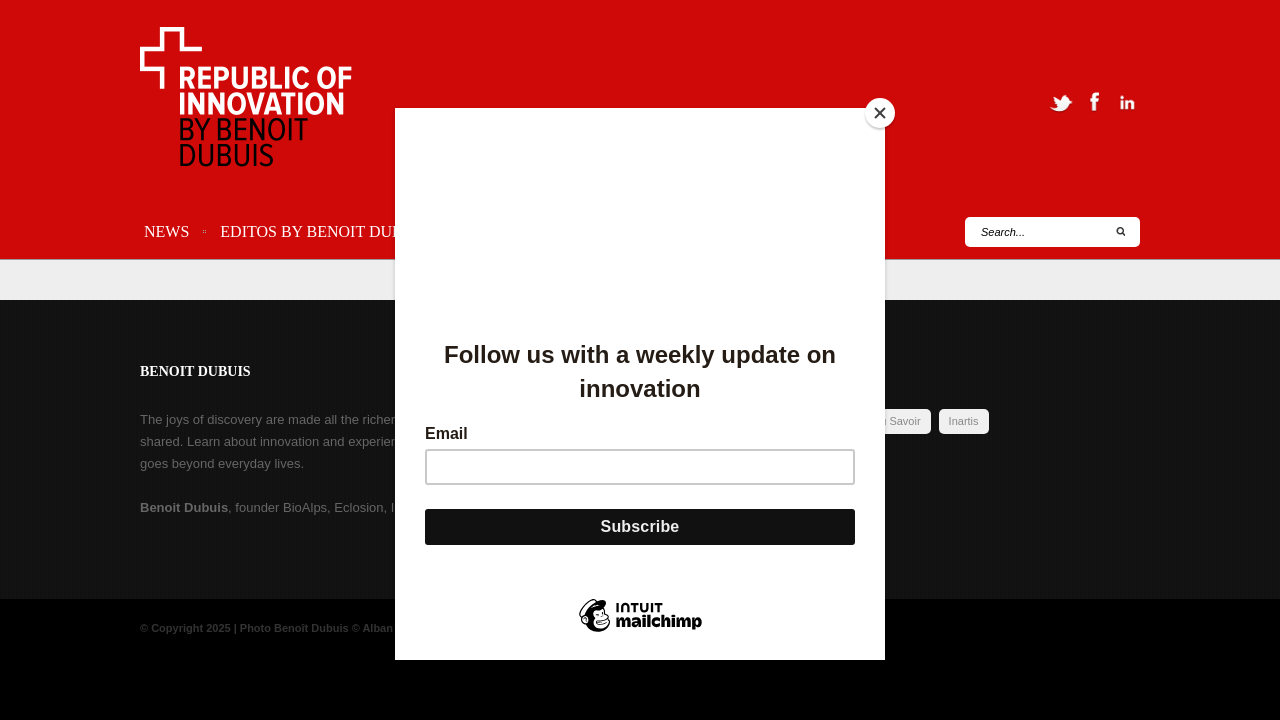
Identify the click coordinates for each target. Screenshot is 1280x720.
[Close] (880, 113)
